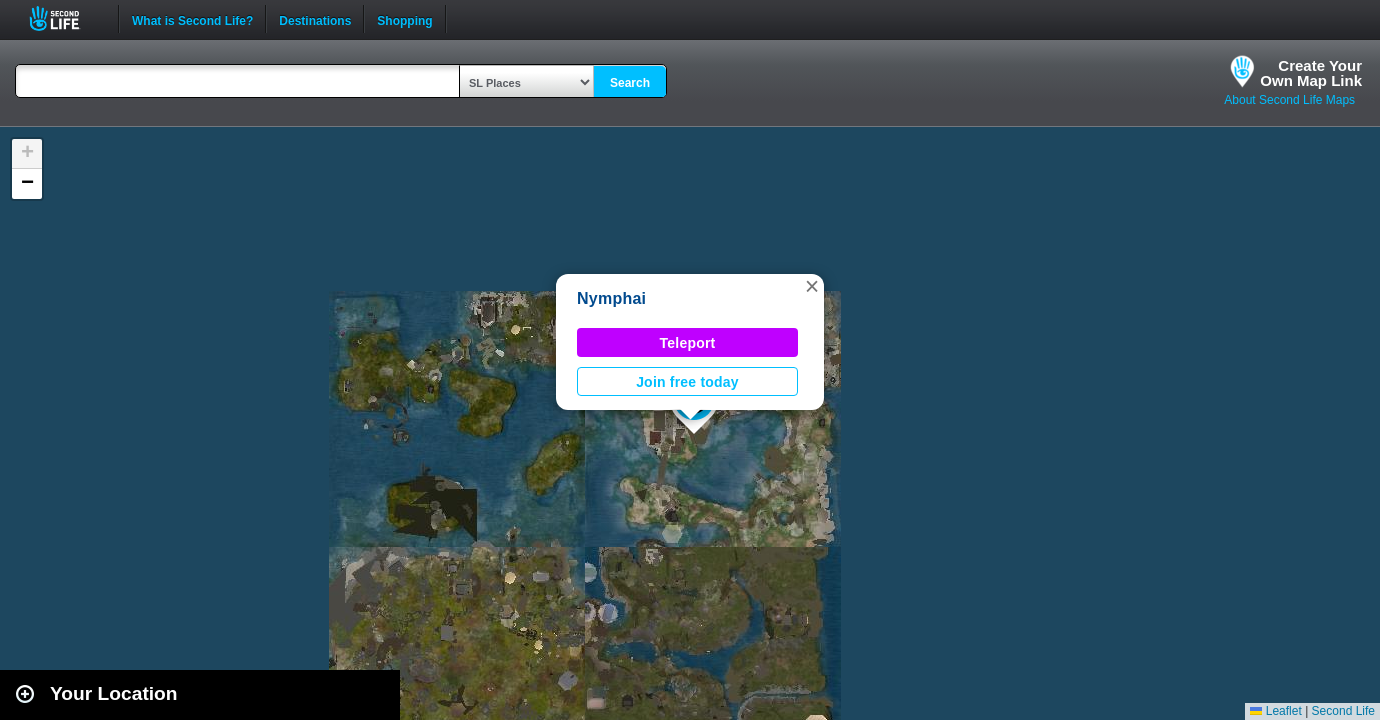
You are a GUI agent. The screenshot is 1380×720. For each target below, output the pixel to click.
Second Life (65, 18)
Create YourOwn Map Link (1311, 73)
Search (630, 83)
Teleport (688, 343)
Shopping (404, 19)
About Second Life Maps (1289, 100)
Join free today (687, 382)
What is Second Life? (192, 19)
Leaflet (1275, 711)
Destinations (315, 19)
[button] (812, 286)
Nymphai (611, 298)
